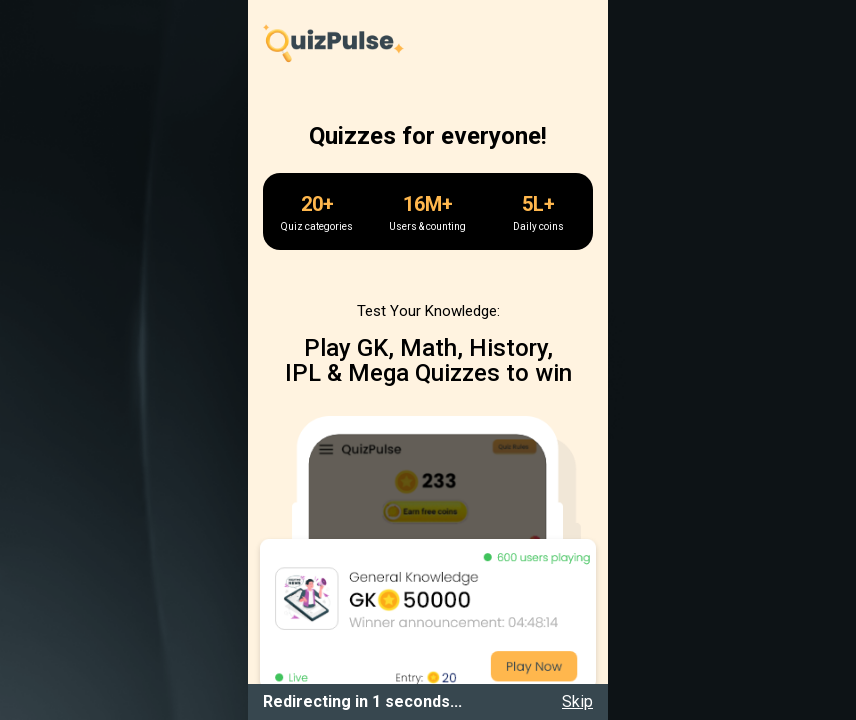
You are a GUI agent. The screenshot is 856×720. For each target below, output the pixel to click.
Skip (577, 701)
